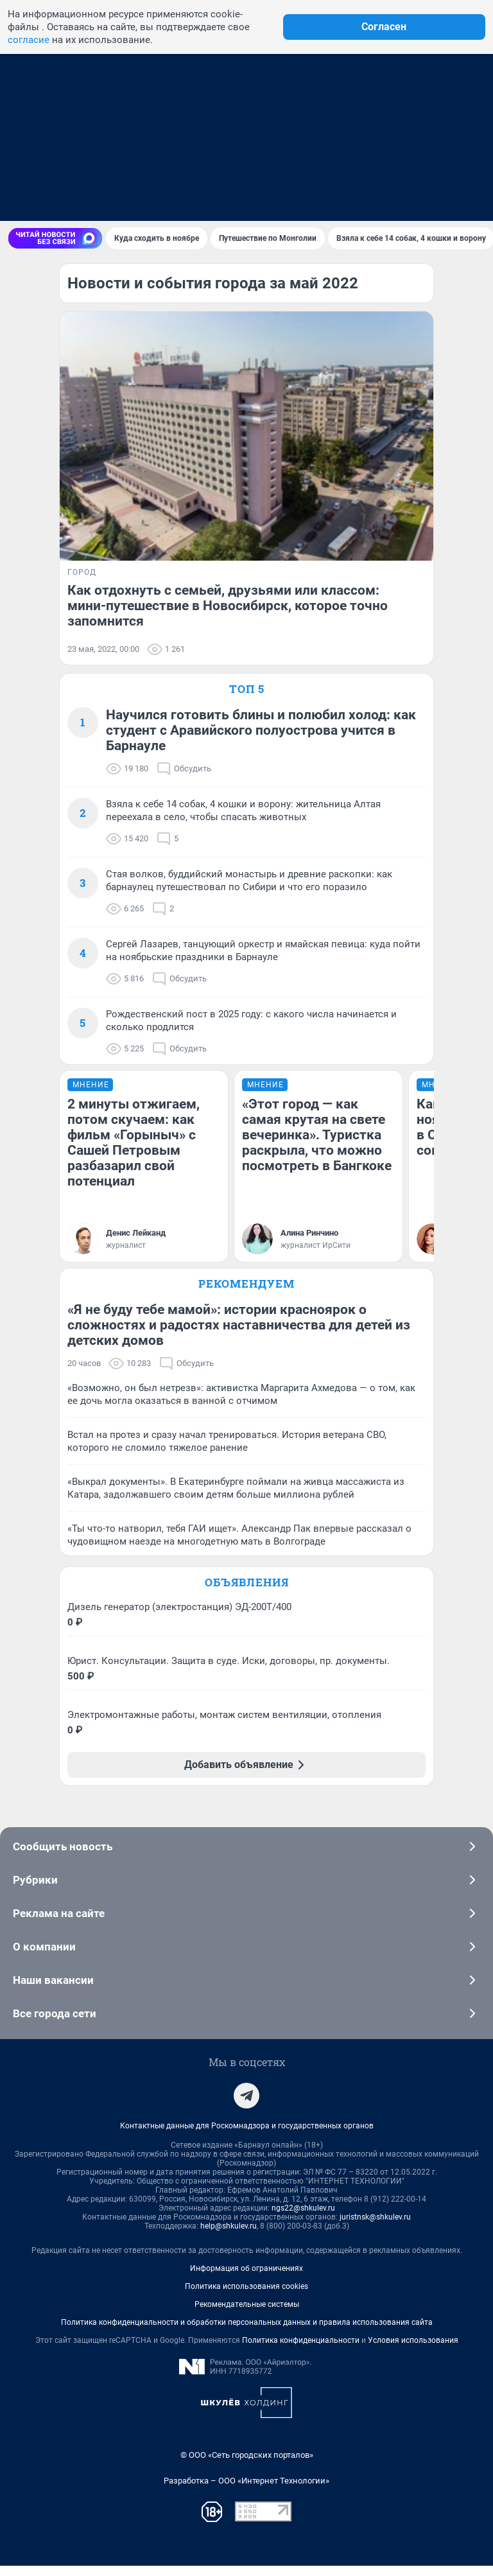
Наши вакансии (246, 1990)
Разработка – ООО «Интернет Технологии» (246, 2491)
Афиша (354, 173)
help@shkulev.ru (228, 2236)
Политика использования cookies (246, 2296)
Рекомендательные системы (247, 2314)
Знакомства (120, 173)
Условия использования (413, 2350)
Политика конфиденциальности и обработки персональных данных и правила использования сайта (247, 2332)
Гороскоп (443, 173)
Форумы (224, 173)
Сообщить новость (246, 1856)
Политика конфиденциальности (300, 2350)
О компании (246, 1957)
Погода (177, 173)
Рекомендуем (246, 1319)
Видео (395, 173)
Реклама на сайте (246, 1923)
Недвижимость (44, 173)
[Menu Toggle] (15, 203)
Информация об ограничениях (246, 2278)
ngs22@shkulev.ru (303, 2218)
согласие (28, 40)
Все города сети (246, 2023)
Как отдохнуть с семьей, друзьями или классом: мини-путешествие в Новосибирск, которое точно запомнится (227, 606)
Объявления (247, 1592)
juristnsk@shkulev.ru (375, 2227)
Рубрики (246, 1890)
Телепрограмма (290, 173)
